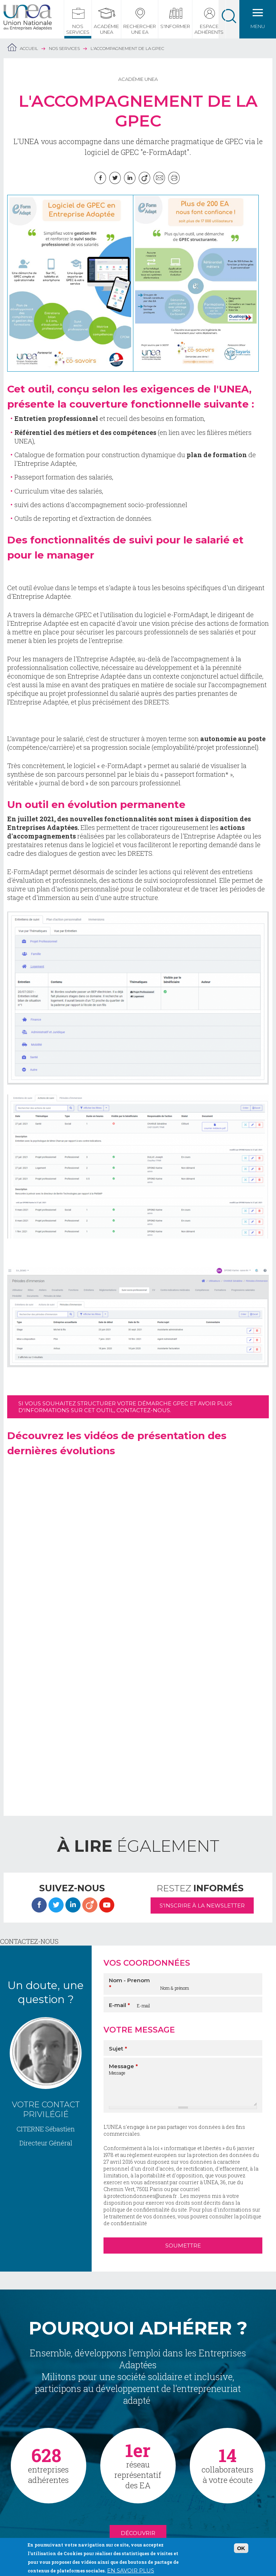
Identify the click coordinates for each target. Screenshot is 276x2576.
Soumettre (183, 2245)
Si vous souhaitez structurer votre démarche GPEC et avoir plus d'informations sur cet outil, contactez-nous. (125, 1407)
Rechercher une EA (139, 29)
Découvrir (138, 2533)
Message (123, 2066)
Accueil (29, 48)
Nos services (77, 29)
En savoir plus (130, 2570)
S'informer (175, 26)
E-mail (119, 2005)
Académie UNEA (106, 29)
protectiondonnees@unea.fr (142, 2195)
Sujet (118, 2048)
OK (241, 2548)
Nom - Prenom (129, 1983)
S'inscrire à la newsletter (202, 1905)
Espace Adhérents (209, 29)
